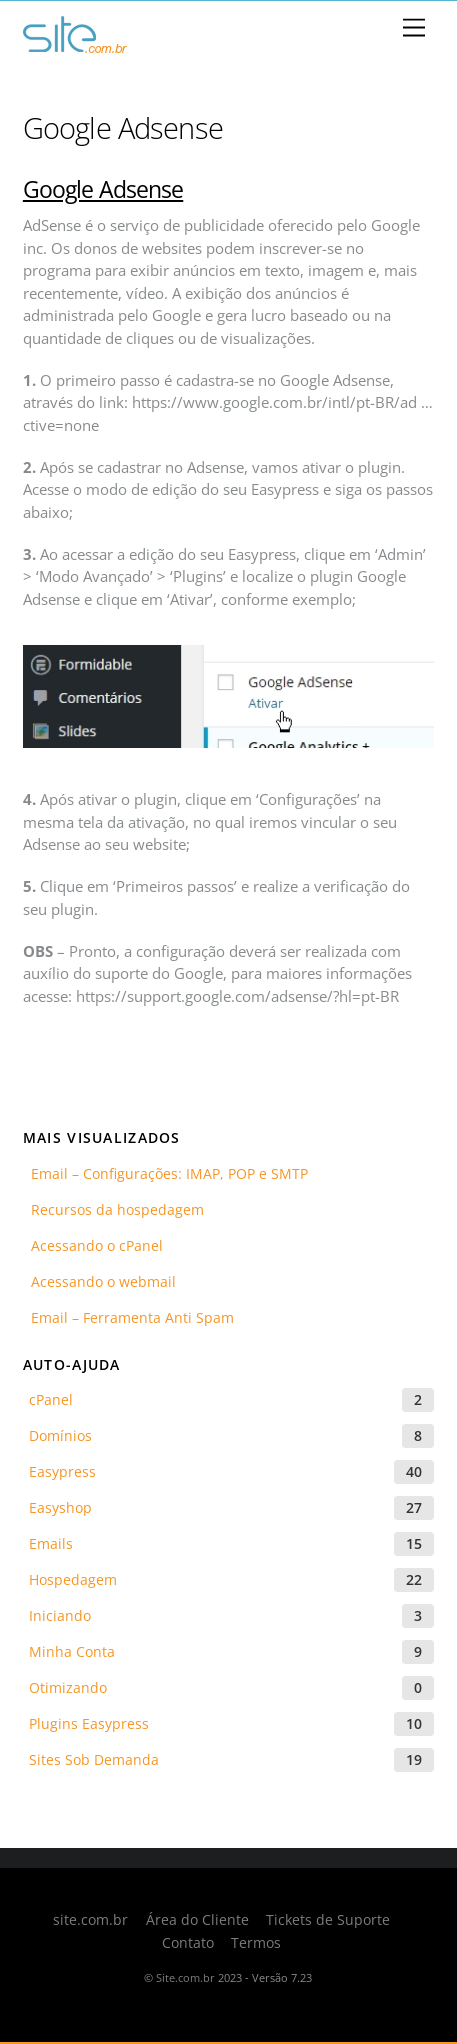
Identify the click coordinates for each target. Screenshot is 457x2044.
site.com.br (90, 1920)
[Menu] (414, 28)
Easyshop (60, 1507)
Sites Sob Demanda (94, 1759)
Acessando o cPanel (93, 1245)
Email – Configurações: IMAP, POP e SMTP (165, 1173)
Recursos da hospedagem (113, 1209)
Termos (256, 1943)
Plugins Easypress (89, 1723)
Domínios (60, 1435)
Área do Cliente (197, 1920)
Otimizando (68, 1687)
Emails (51, 1543)
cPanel (51, 1399)
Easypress (62, 1471)
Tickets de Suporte (328, 1920)
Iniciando (60, 1615)
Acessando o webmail (99, 1281)
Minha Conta (72, 1651)
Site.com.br (185, 1977)
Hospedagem (73, 1579)
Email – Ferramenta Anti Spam (128, 1317)
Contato (188, 1943)
